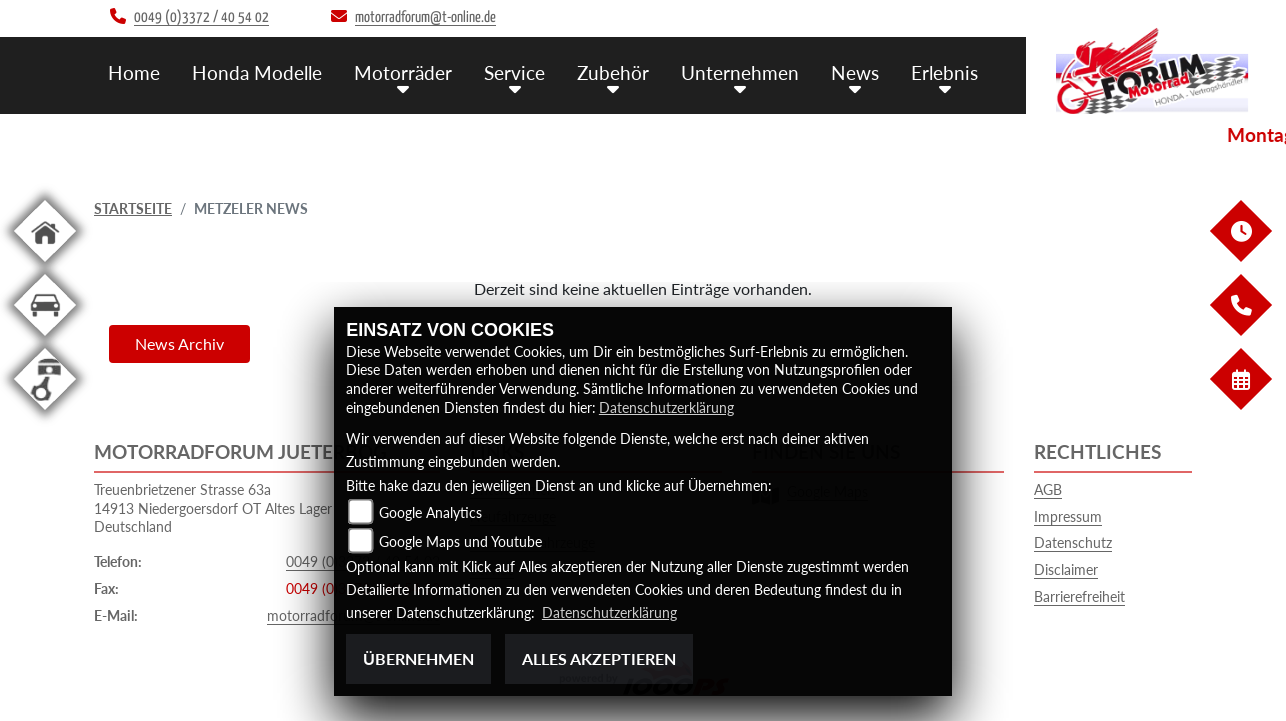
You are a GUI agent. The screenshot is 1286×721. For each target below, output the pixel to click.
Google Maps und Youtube (460, 541)
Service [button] (514, 72)
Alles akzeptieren (599, 658)
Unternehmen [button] (740, 72)
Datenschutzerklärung (666, 407)
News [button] (855, 72)
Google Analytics (430, 512)
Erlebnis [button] (944, 72)
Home (134, 72)
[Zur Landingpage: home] (45, 265)
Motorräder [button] (403, 72)
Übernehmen (418, 658)
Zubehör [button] (613, 72)
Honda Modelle (257, 72)
